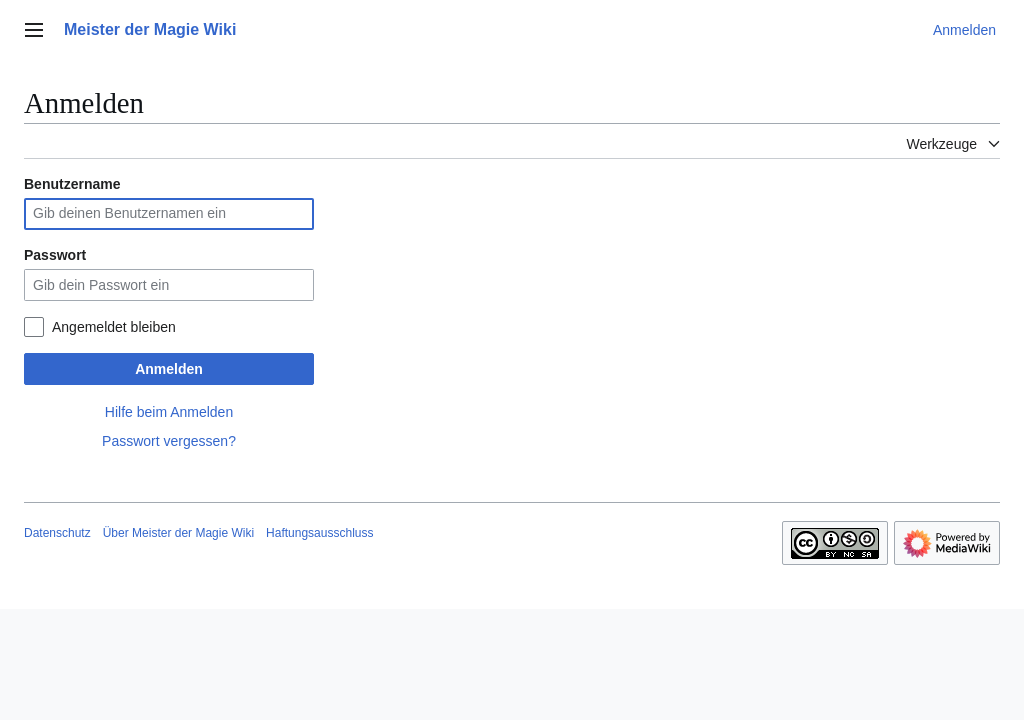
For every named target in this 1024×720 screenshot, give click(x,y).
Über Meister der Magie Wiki (178, 533)
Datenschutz (57, 533)
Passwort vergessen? (169, 441)
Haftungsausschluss (319, 533)
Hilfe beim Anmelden (169, 412)
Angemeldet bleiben (114, 327)
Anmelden (169, 369)
